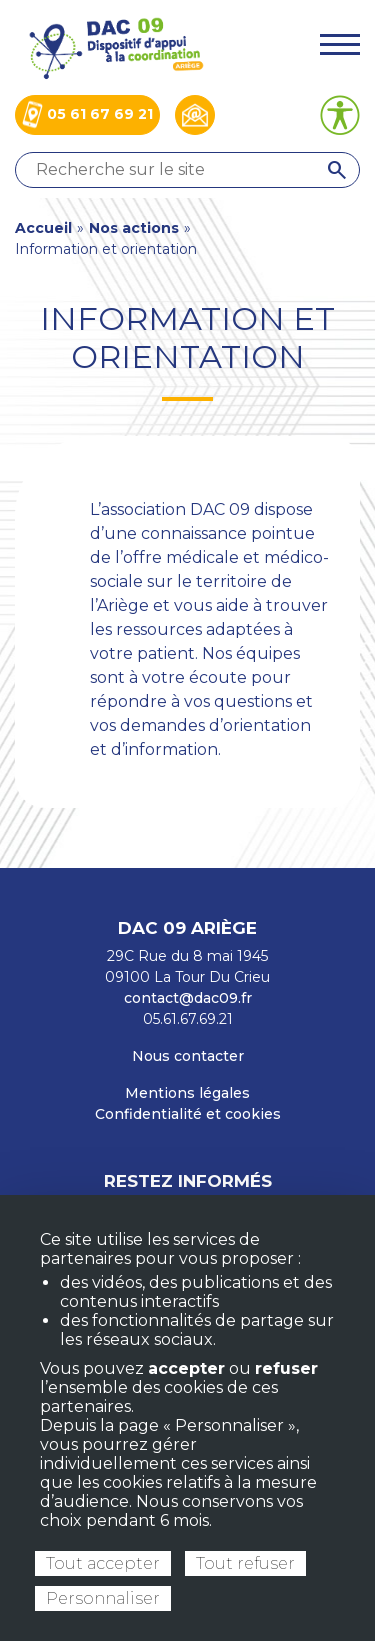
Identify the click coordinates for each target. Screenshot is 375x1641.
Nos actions (134, 228)
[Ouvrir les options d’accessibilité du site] (340, 115)
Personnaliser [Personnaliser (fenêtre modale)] (103, 1598)
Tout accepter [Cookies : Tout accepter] (103, 1563)
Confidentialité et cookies (188, 1114)
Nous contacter (188, 1056)
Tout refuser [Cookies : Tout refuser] (245, 1563)
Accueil (43, 228)
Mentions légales (187, 1093)
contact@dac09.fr (188, 998)
